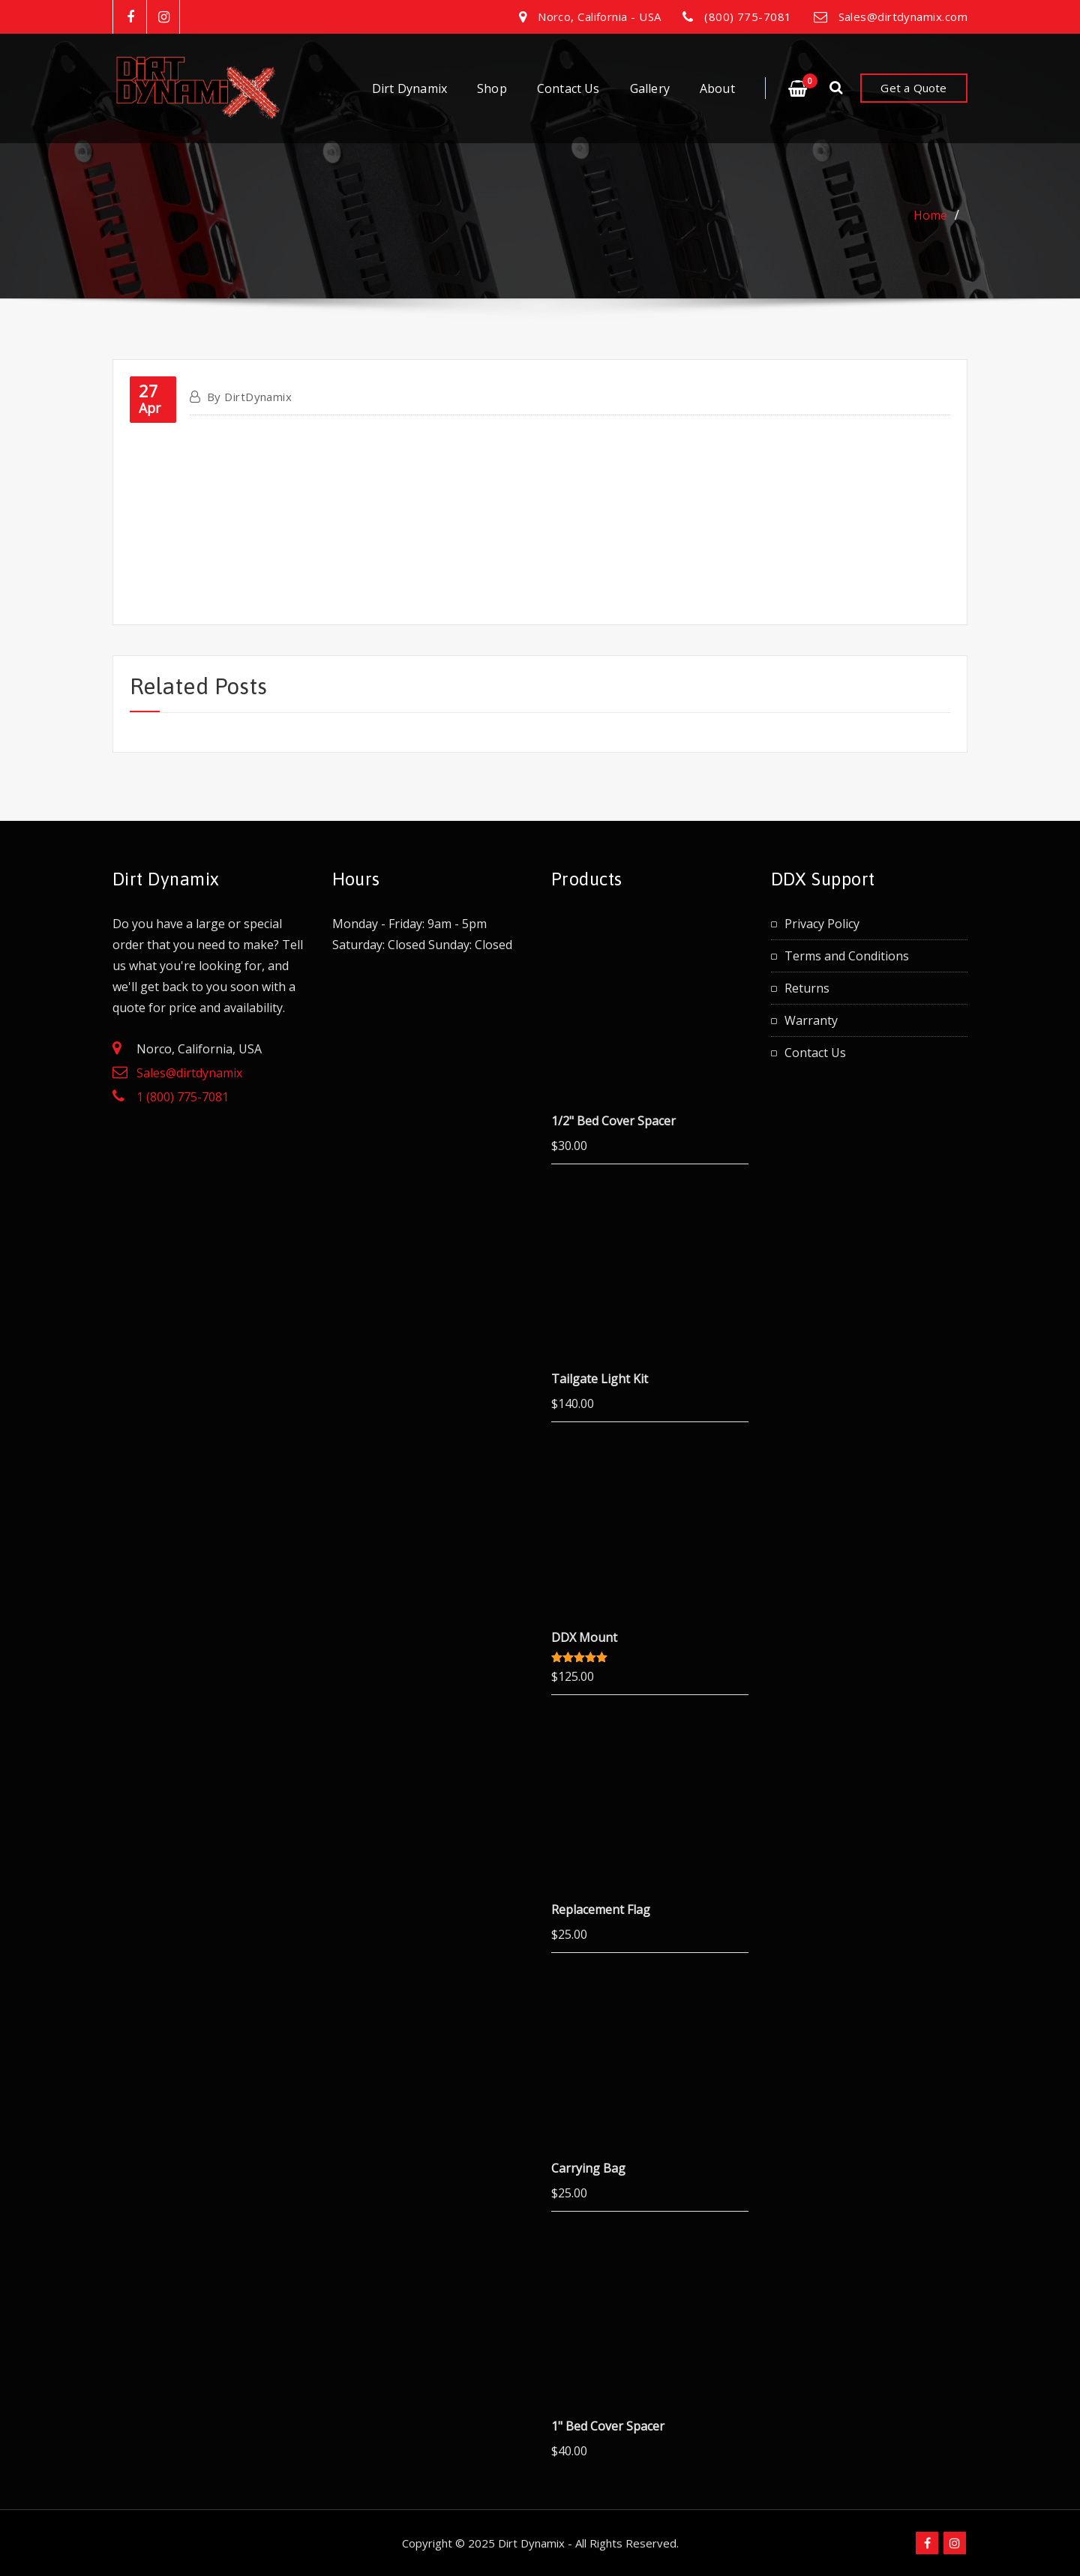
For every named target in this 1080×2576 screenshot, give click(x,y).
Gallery (650, 88)
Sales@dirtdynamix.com (903, 16)
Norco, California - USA (599, 16)
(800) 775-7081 (747, 16)
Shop (492, 88)
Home (930, 215)
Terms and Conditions (846, 956)
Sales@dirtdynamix (189, 1073)
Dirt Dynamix (409, 88)
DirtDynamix (249, 396)
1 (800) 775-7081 (182, 1097)
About (717, 88)
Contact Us (568, 88)
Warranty (811, 1020)
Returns (807, 988)
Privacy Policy (822, 923)
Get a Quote (913, 87)
